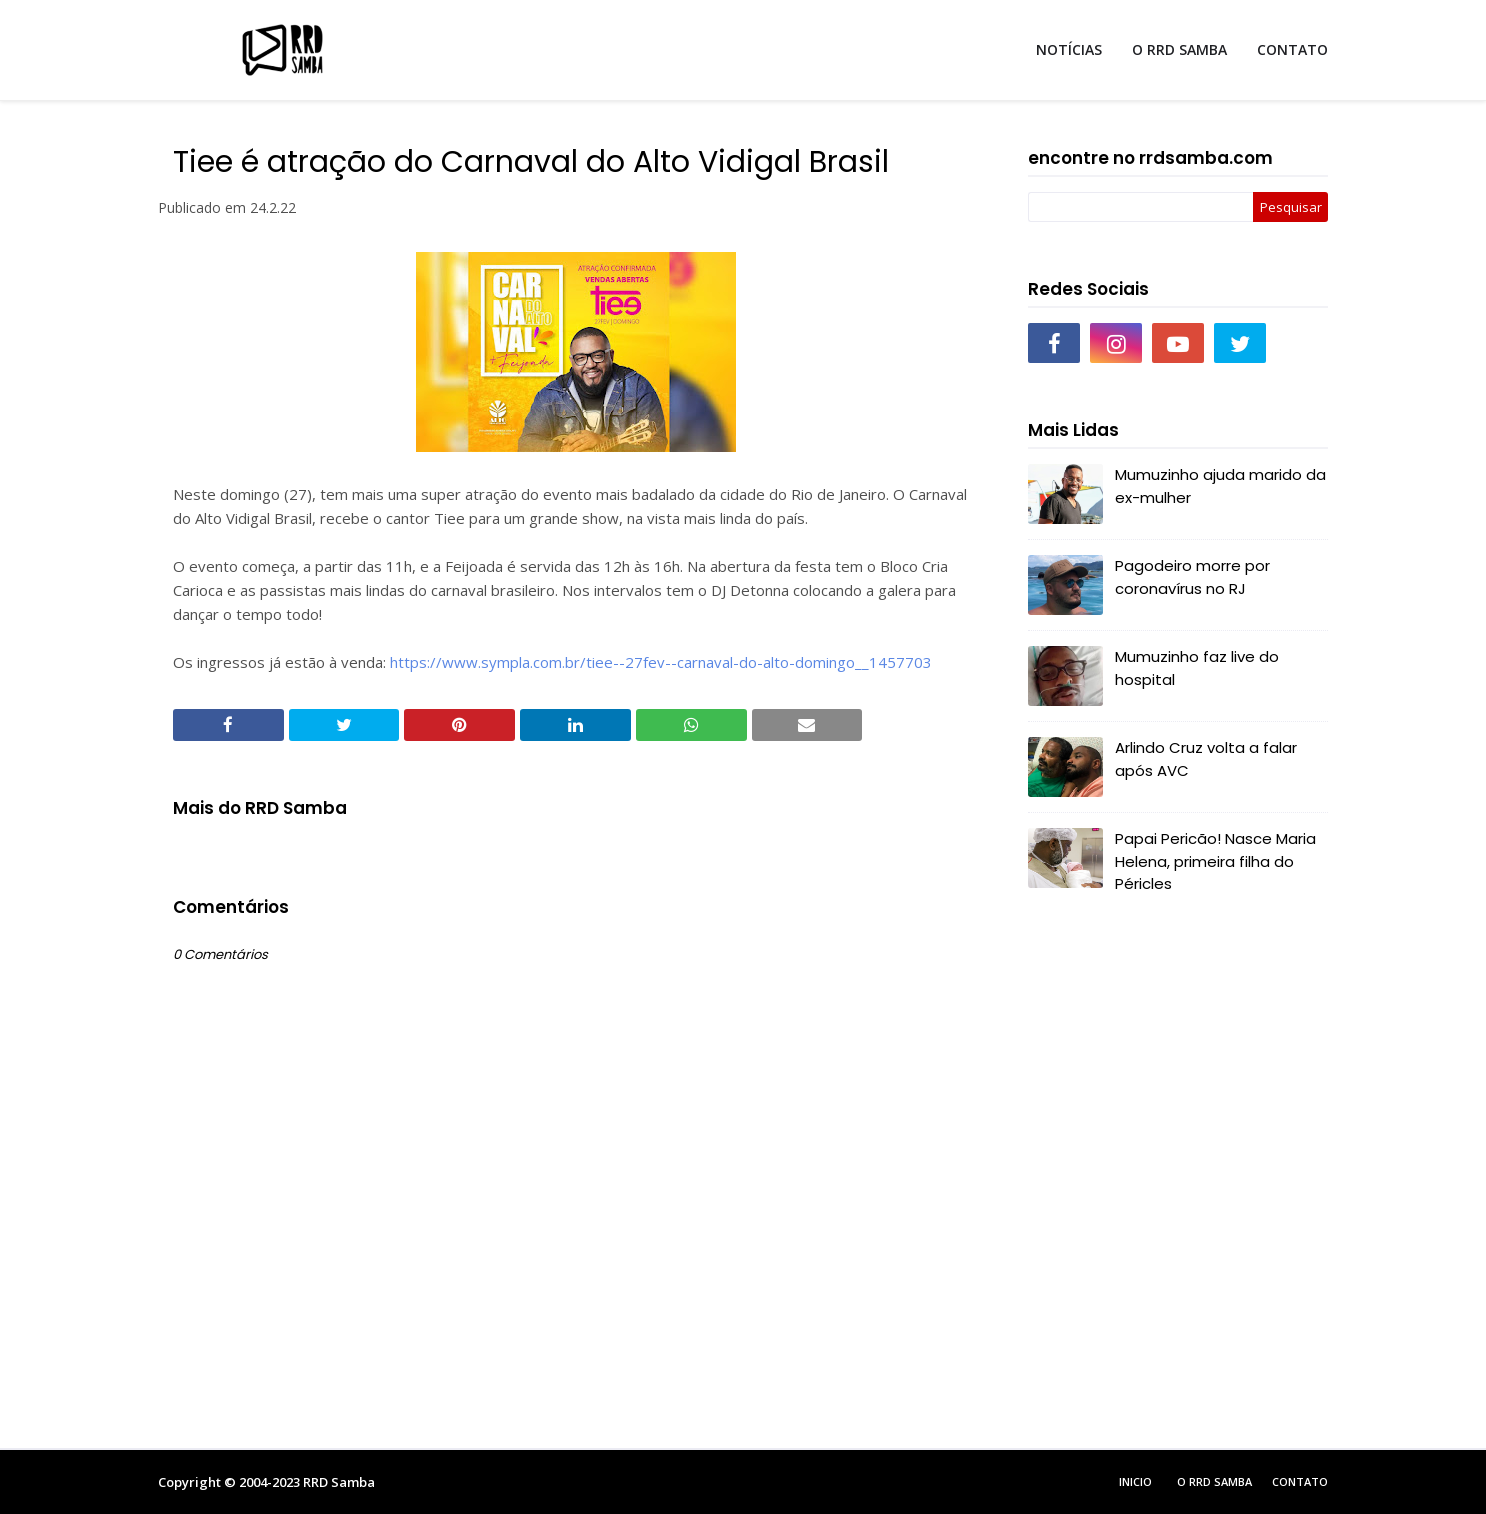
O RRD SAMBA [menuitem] (1179, 49)
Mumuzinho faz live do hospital (1197, 668)
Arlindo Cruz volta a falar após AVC (1206, 759)
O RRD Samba (1214, 1481)
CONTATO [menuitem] (1292, 49)
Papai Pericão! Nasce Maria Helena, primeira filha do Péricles (1215, 861)
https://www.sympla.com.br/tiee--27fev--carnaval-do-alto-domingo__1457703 (661, 662)
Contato (1300, 1481)
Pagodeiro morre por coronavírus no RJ (1192, 577)
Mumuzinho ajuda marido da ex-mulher (1220, 486)
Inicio (1135, 1481)
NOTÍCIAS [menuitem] (1069, 49)
